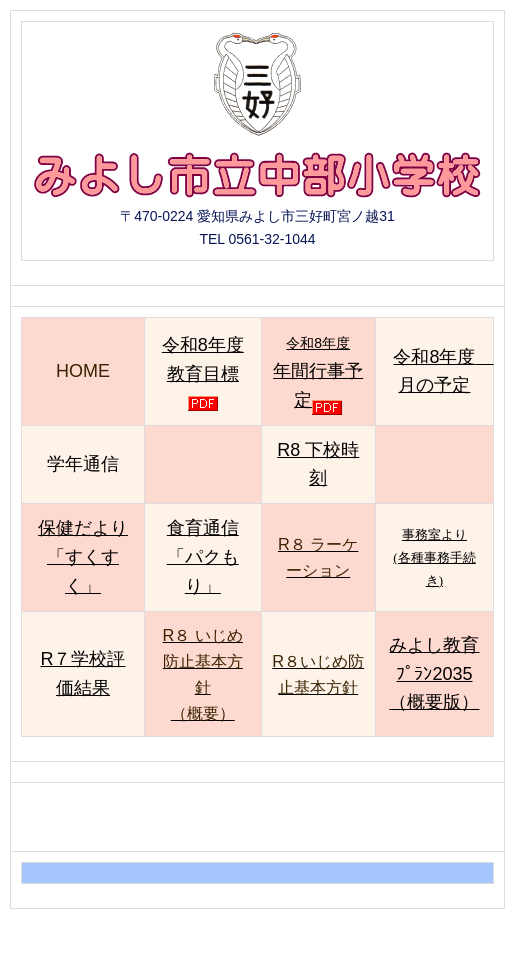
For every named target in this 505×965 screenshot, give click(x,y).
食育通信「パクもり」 (203, 557)
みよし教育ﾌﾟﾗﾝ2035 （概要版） (434, 674)
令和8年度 (318, 372)
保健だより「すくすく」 (83, 557)
